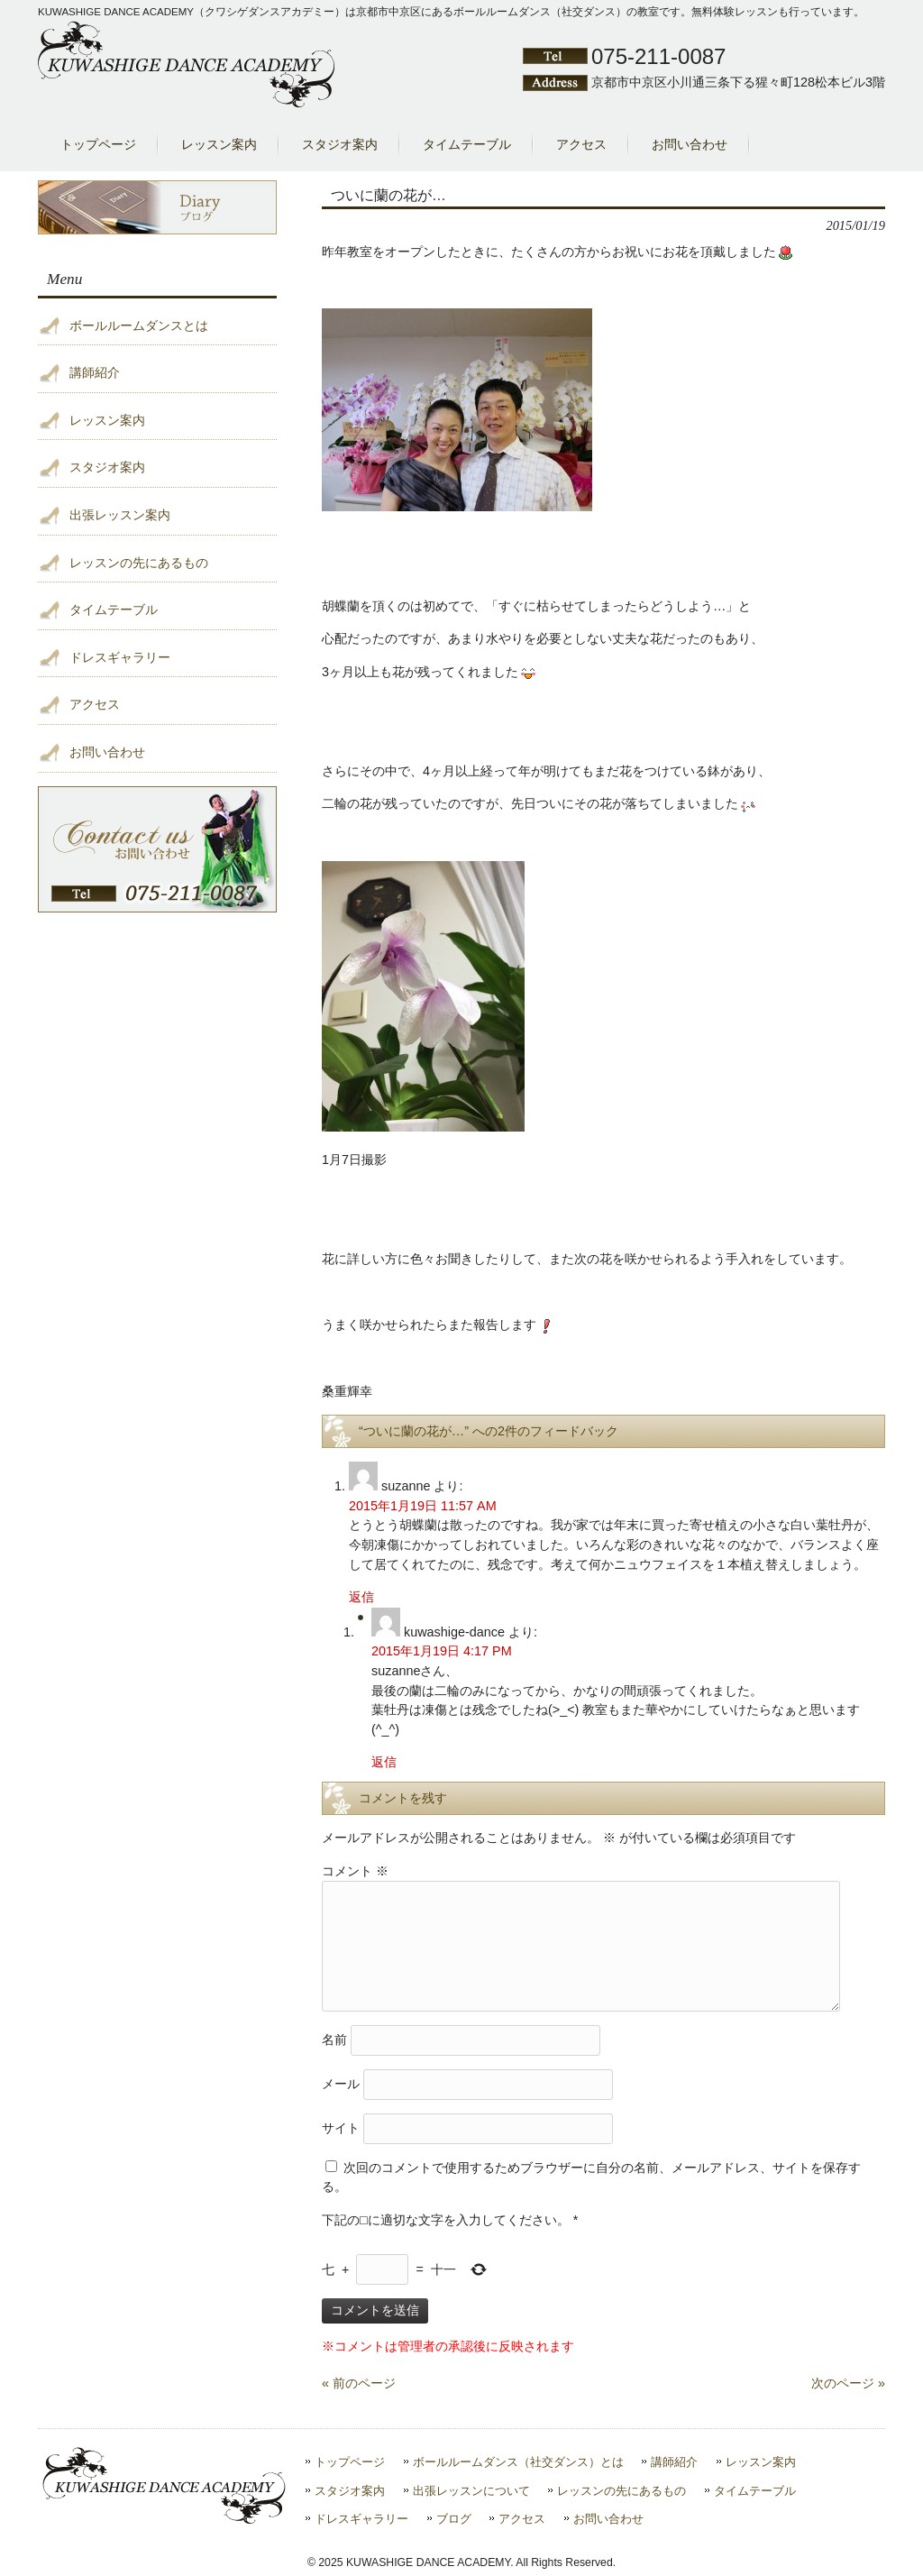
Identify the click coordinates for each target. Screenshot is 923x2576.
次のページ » (848, 2383)
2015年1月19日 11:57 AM (423, 1506)
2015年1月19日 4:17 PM (441, 1651)
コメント (355, 1871)
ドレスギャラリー (119, 657)
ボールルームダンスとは (138, 325)
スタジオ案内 (107, 467)
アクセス (94, 704)
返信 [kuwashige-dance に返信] (384, 1762)
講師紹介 (94, 372)
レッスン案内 (107, 420)
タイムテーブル (113, 609)
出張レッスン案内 (119, 515)
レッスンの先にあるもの (138, 562)
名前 (334, 2038)
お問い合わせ (107, 752)
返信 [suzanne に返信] (361, 1597)
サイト (341, 2127)
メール (341, 2083)
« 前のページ (359, 2383)
